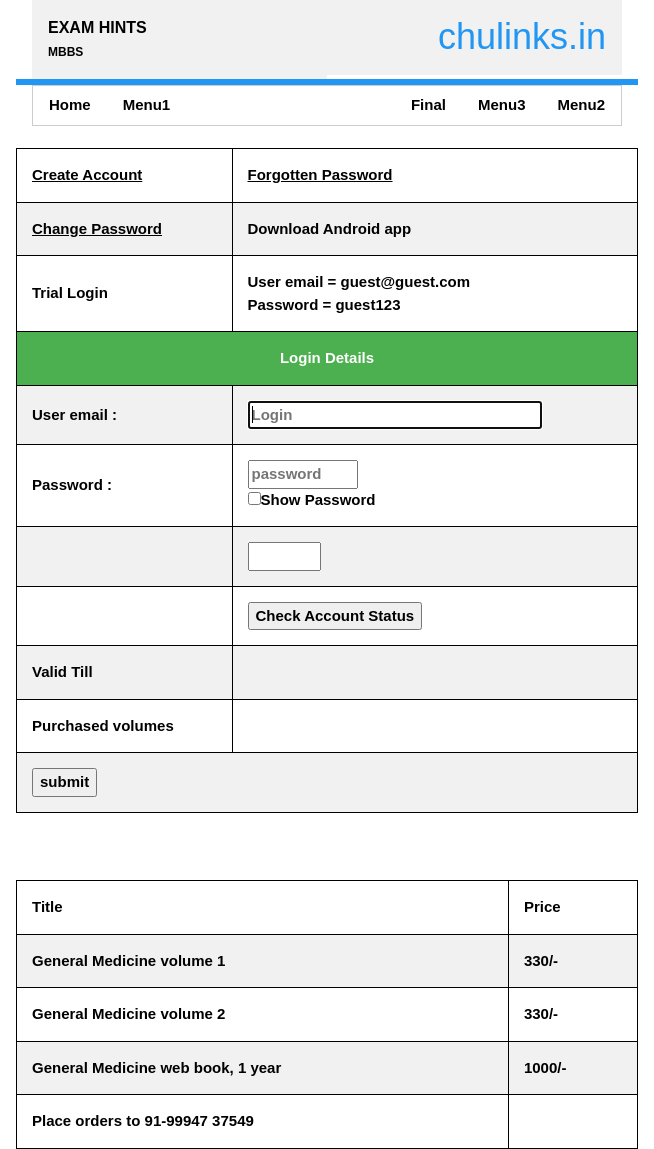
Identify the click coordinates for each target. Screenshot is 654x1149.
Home (70, 104)
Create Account (87, 174)
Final (428, 104)
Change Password (97, 228)
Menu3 (502, 104)
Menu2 (581, 104)
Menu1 (147, 104)
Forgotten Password (320, 174)
